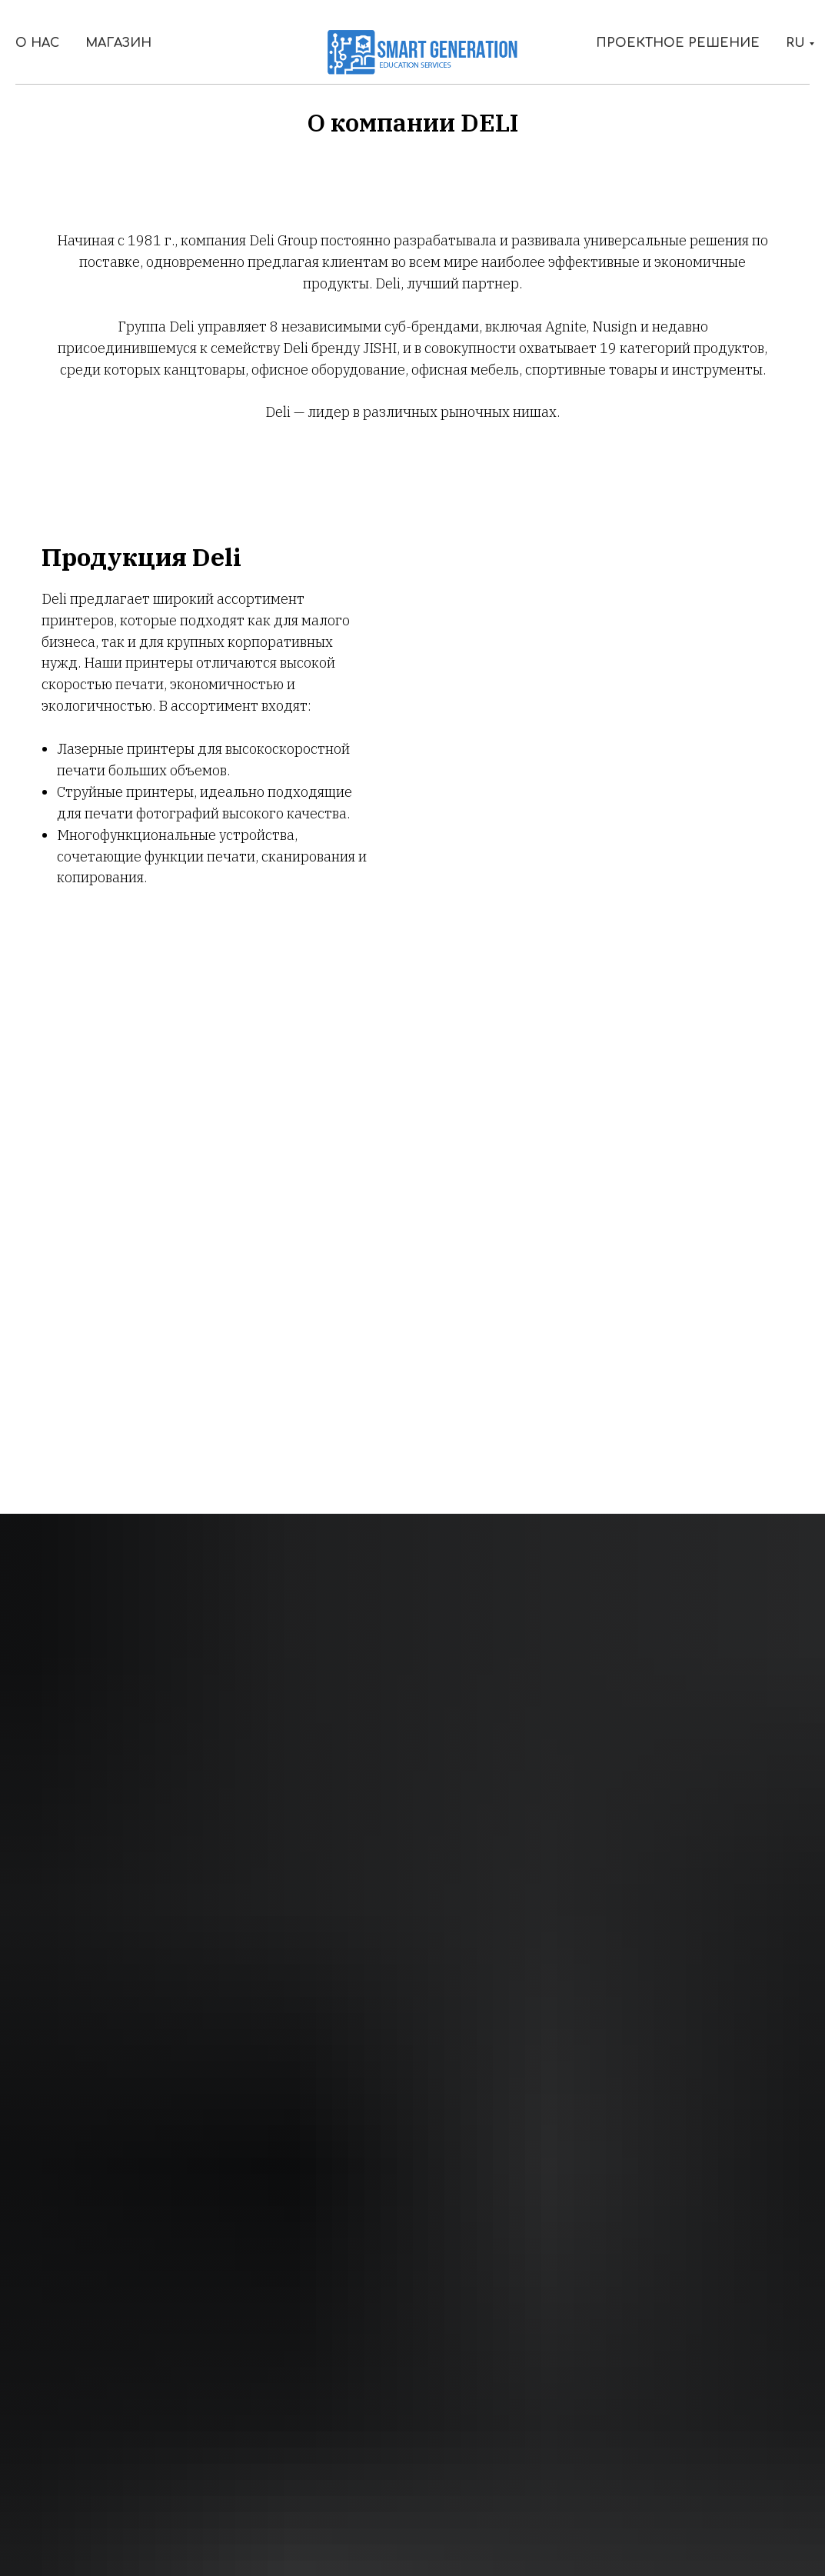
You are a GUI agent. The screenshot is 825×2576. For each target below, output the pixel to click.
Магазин (118, 43)
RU (795, 43)
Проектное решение (678, 43)
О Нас (37, 43)
